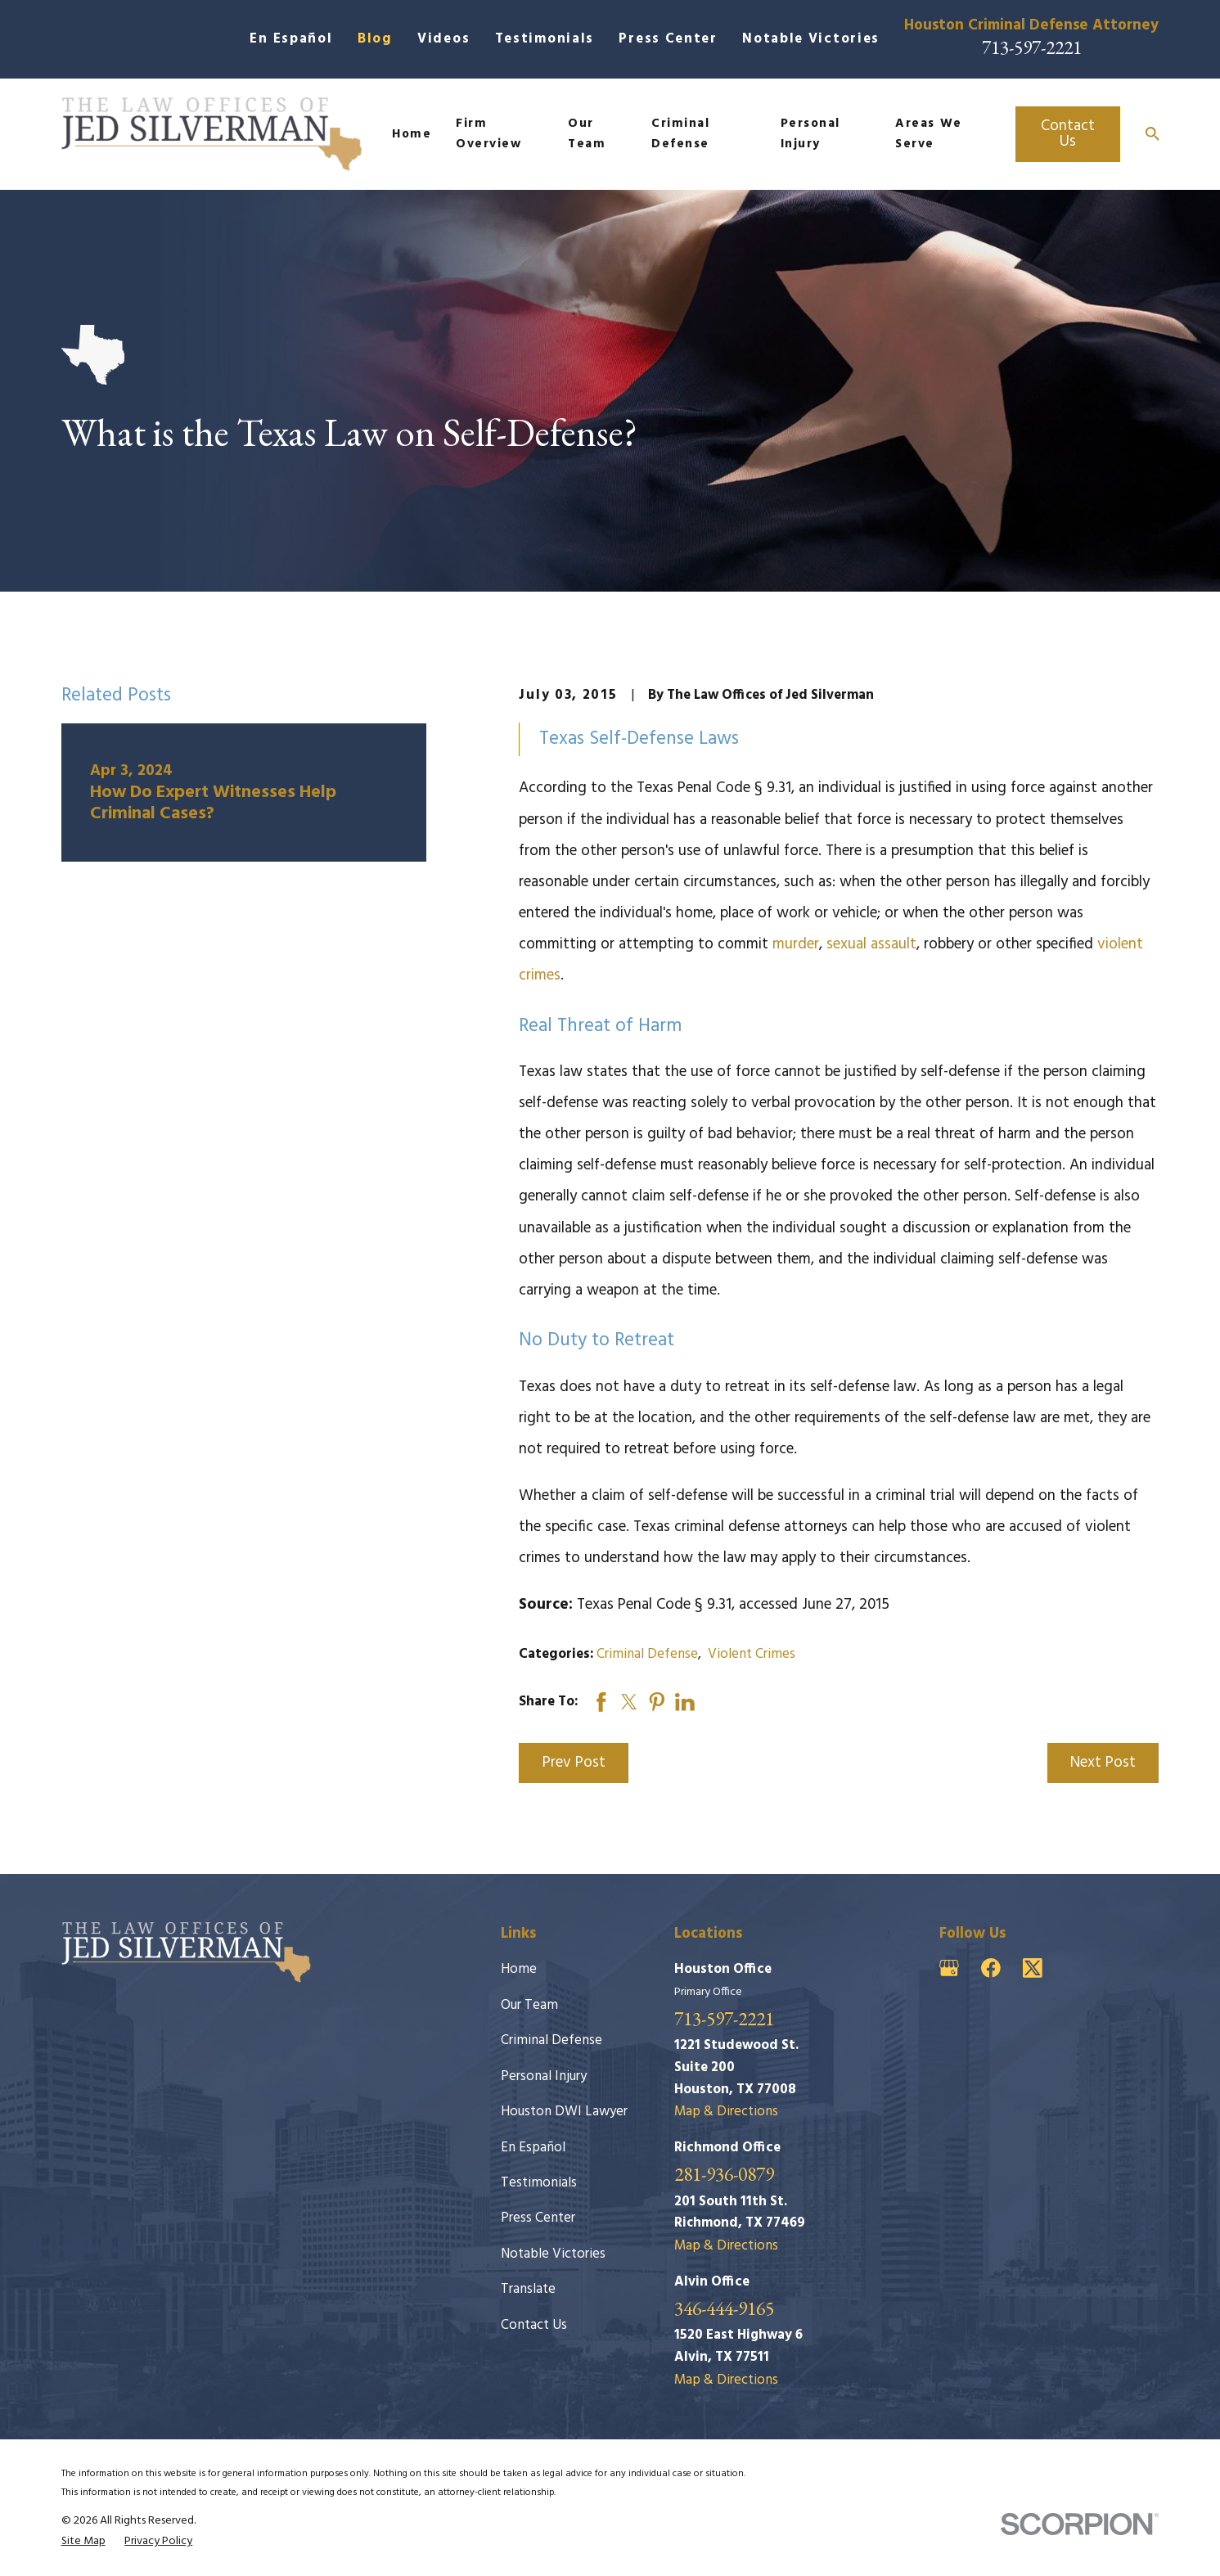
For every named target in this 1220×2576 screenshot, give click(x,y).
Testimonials (544, 39)
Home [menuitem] (411, 134)
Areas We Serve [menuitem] (928, 133)
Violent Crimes (751, 1654)
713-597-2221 (1032, 47)
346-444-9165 (724, 2308)
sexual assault (871, 944)
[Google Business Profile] (949, 1968)
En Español (291, 39)
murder (795, 944)
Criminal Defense (647, 1654)
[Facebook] (991, 1968)
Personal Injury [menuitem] (810, 133)
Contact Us (1068, 134)
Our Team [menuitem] (586, 133)
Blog (375, 39)
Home (519, 1969)
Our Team (529, 2005)
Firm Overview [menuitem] (488, 133)
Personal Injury (544, 2076)
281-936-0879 (724, 2174)
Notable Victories (811, 39)
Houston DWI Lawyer (564, 2112)
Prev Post (573, 1762)
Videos (443, 39)
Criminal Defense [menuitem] (680, 133)
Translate (528, 2289)
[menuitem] (83, 2542)
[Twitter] (1032, 1968)
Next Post (1103, 1762)
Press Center (668, 39)
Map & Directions (726, 2112)
